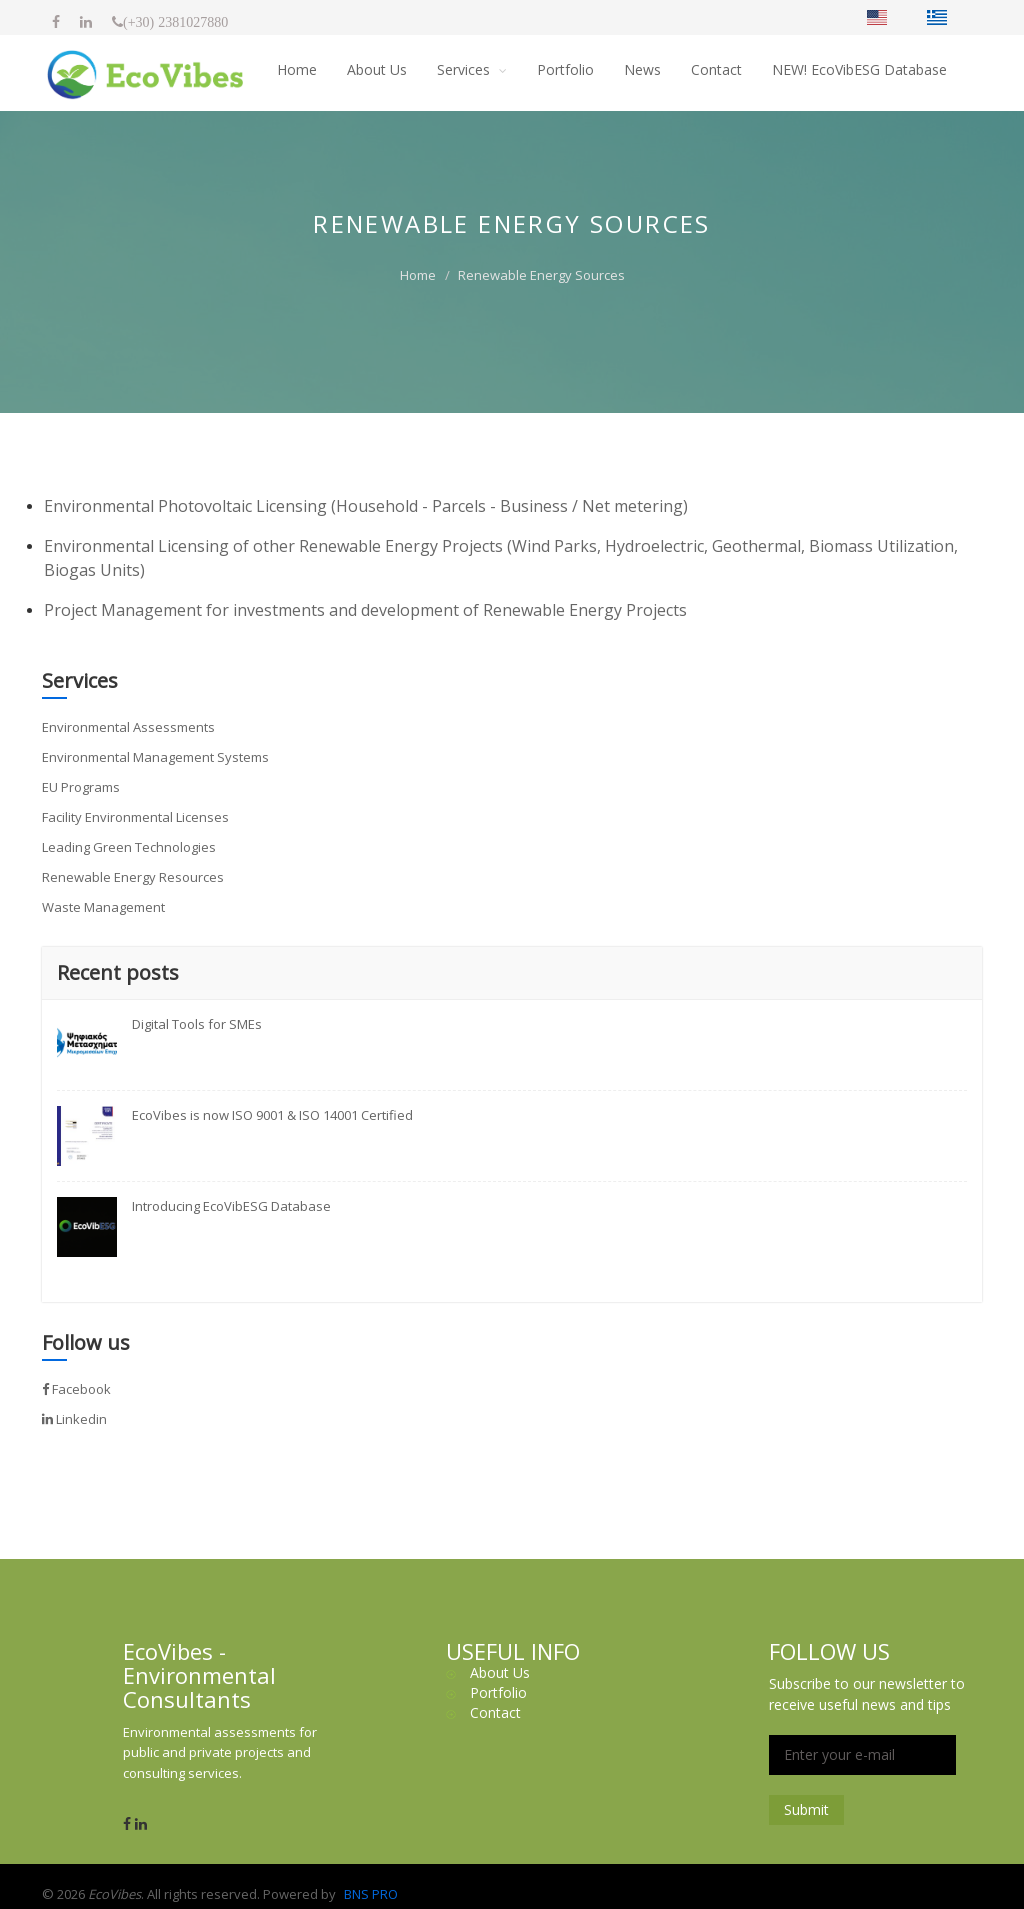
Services (465, 69)
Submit (806, 1809)
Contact (716, 69)
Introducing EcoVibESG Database (231, 1206)
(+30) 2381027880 (175, 22)
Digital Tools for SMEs (197, 1024)
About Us (377, 69)
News (642, 69)
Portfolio (565, 69)
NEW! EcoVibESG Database (859, 69)
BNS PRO (371, 1894)
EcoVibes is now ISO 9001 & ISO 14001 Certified (272, 1115)
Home (297, 69)
